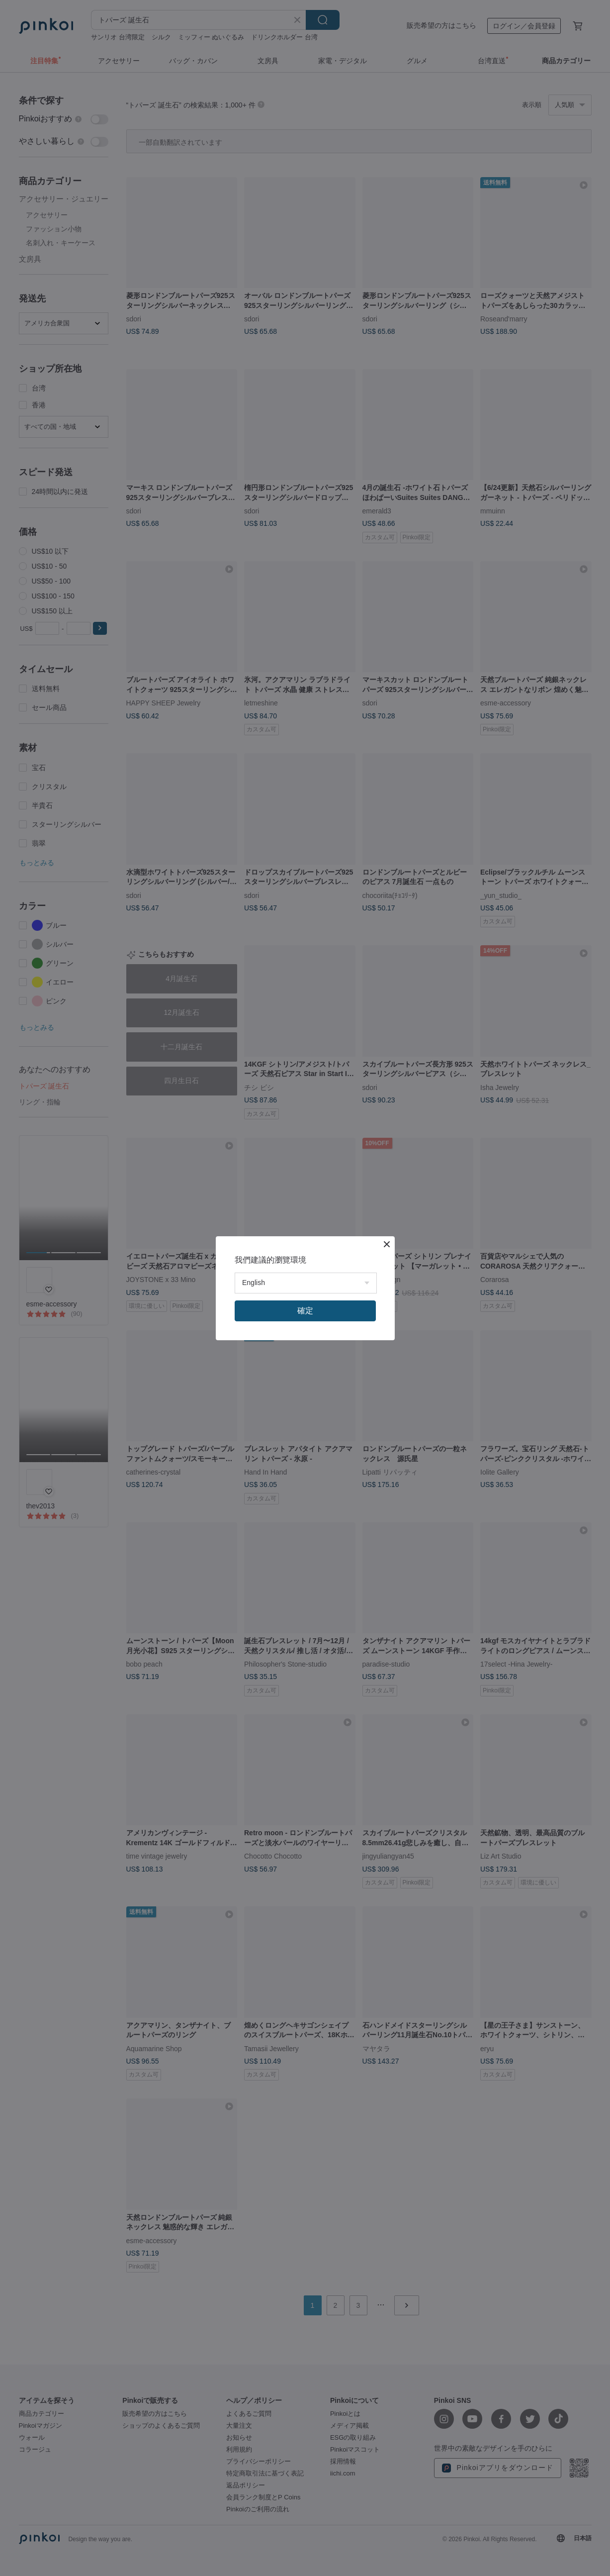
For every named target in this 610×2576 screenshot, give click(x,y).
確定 (305, 1310)
